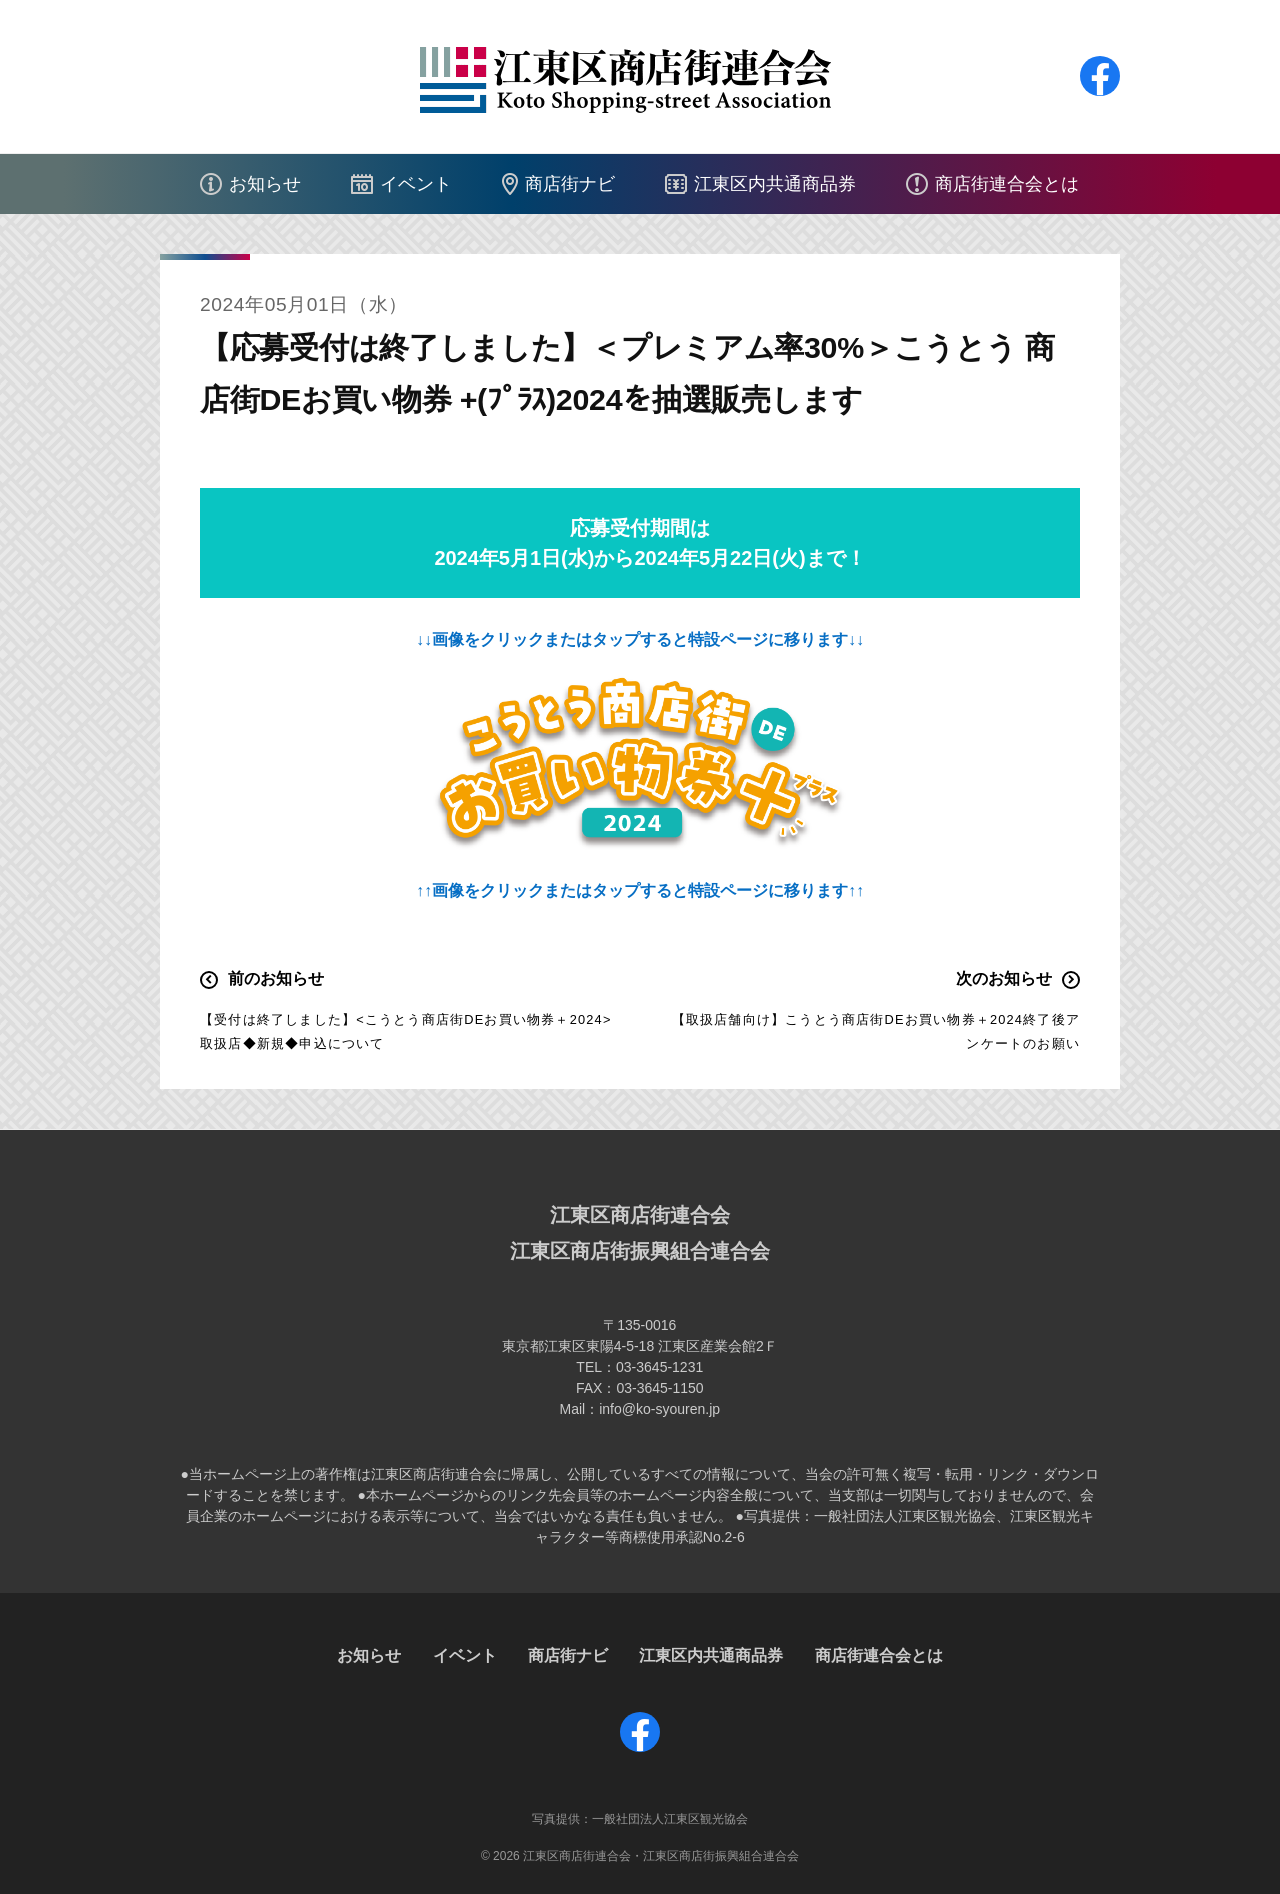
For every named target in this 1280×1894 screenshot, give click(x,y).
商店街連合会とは (1007, 184)
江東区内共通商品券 (775, 184)
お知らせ (265, 184)
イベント (416, 184)
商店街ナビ (570, 184)
